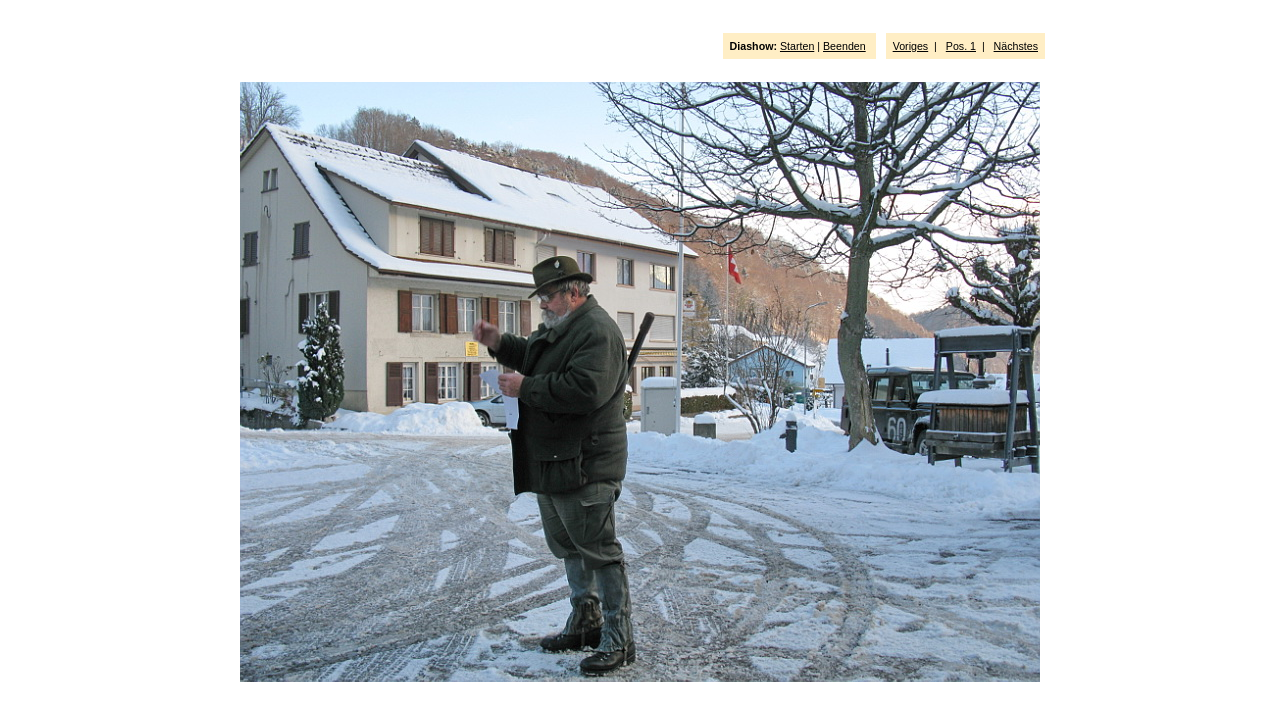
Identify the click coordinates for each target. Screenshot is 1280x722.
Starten (797, 46)
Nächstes (1016, 46)
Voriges (911, 46)
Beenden (844, 46)
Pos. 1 (961, 46)
